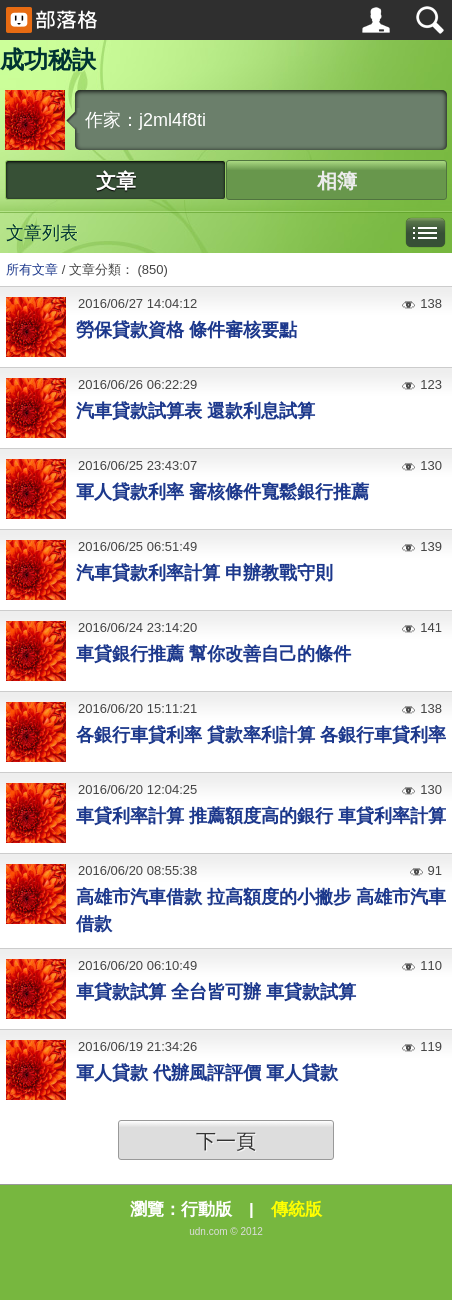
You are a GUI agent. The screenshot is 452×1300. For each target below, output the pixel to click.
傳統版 (296, 1209)
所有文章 (32, 269)
